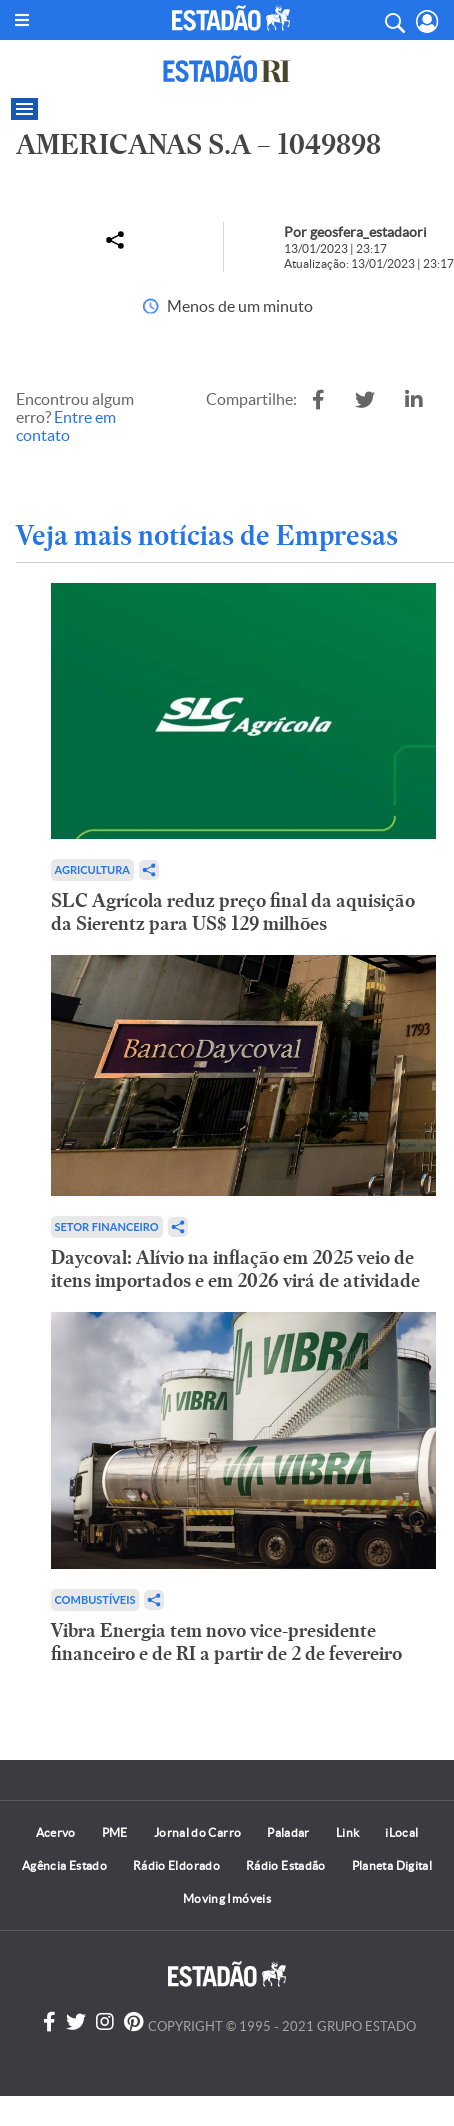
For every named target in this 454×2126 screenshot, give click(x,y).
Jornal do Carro (197, 1832)
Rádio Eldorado (176, 1865)
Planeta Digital (392, 1865)
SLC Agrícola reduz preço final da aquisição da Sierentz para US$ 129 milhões (233, 912)
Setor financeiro (107, 1226)
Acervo (56, 1832)
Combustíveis (95, 1599)
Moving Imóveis (227, 1898)
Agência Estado (64, 1865)
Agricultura (92, 869)
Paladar (288, 1832)
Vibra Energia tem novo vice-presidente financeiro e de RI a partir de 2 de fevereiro (226, 1642)
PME (115, 1832)
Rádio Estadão (286, 1865)
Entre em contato (66, 426)
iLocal (401, 1832)
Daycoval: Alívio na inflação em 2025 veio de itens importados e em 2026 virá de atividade (235, 1269)
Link (347, 1832)
